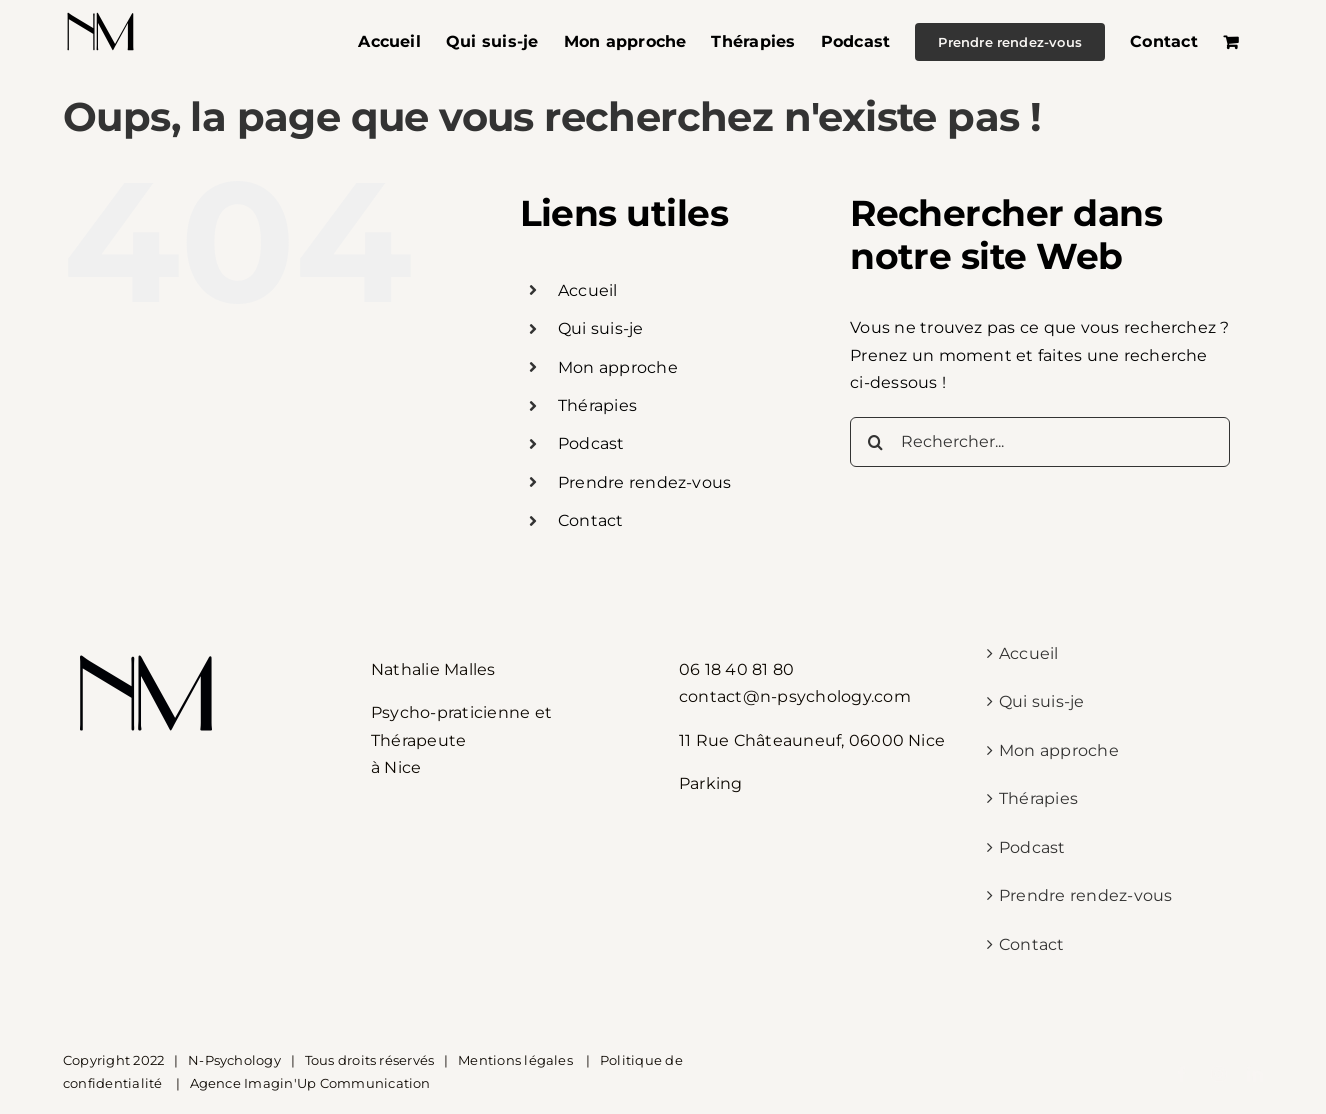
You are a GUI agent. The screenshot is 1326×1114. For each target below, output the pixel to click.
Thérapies (597, 405)
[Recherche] (875, 442)
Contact (591, 520)
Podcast (591, 443)
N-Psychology (234, 1060)
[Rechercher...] (1040, 442)
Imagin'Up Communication (337, 1083)
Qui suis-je (601, 328)
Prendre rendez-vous (645, 482)
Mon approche (618, 367)
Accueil (588, 290)
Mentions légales (517, 1060)
